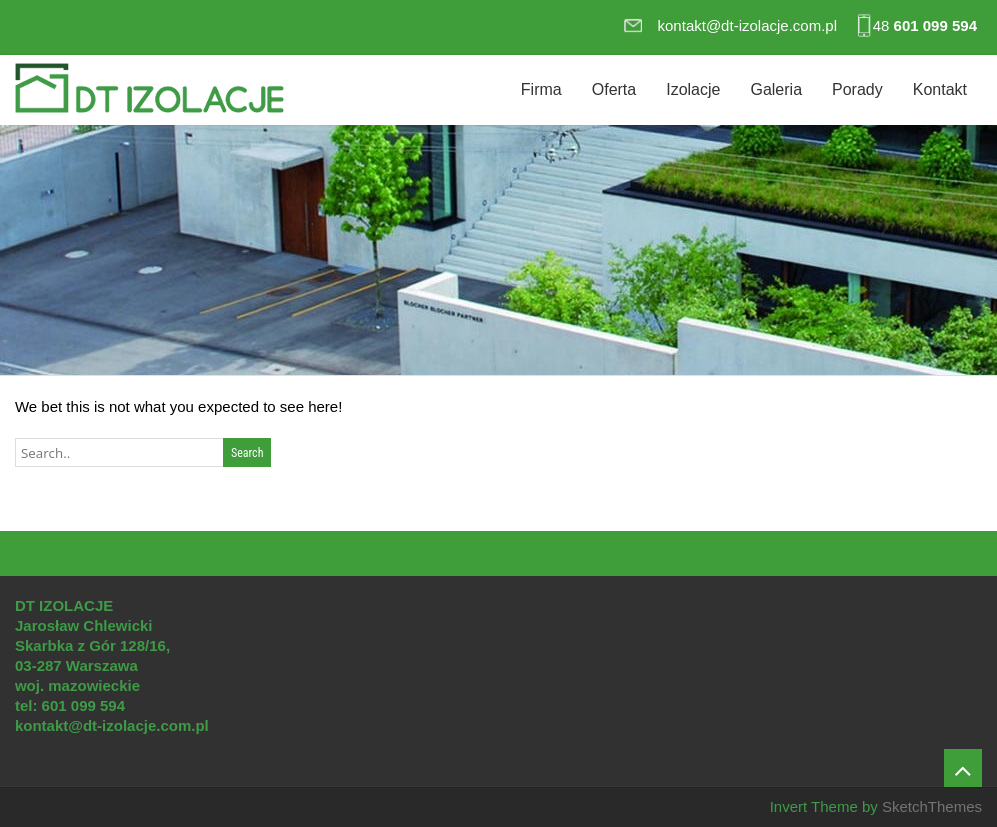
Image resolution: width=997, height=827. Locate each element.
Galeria (776, 89)
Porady (857, 89)
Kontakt (940, 89)
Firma (541, 89)
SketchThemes (932, 806)
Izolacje (693, 89)
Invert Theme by (826, 806)
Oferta (614, 89)
